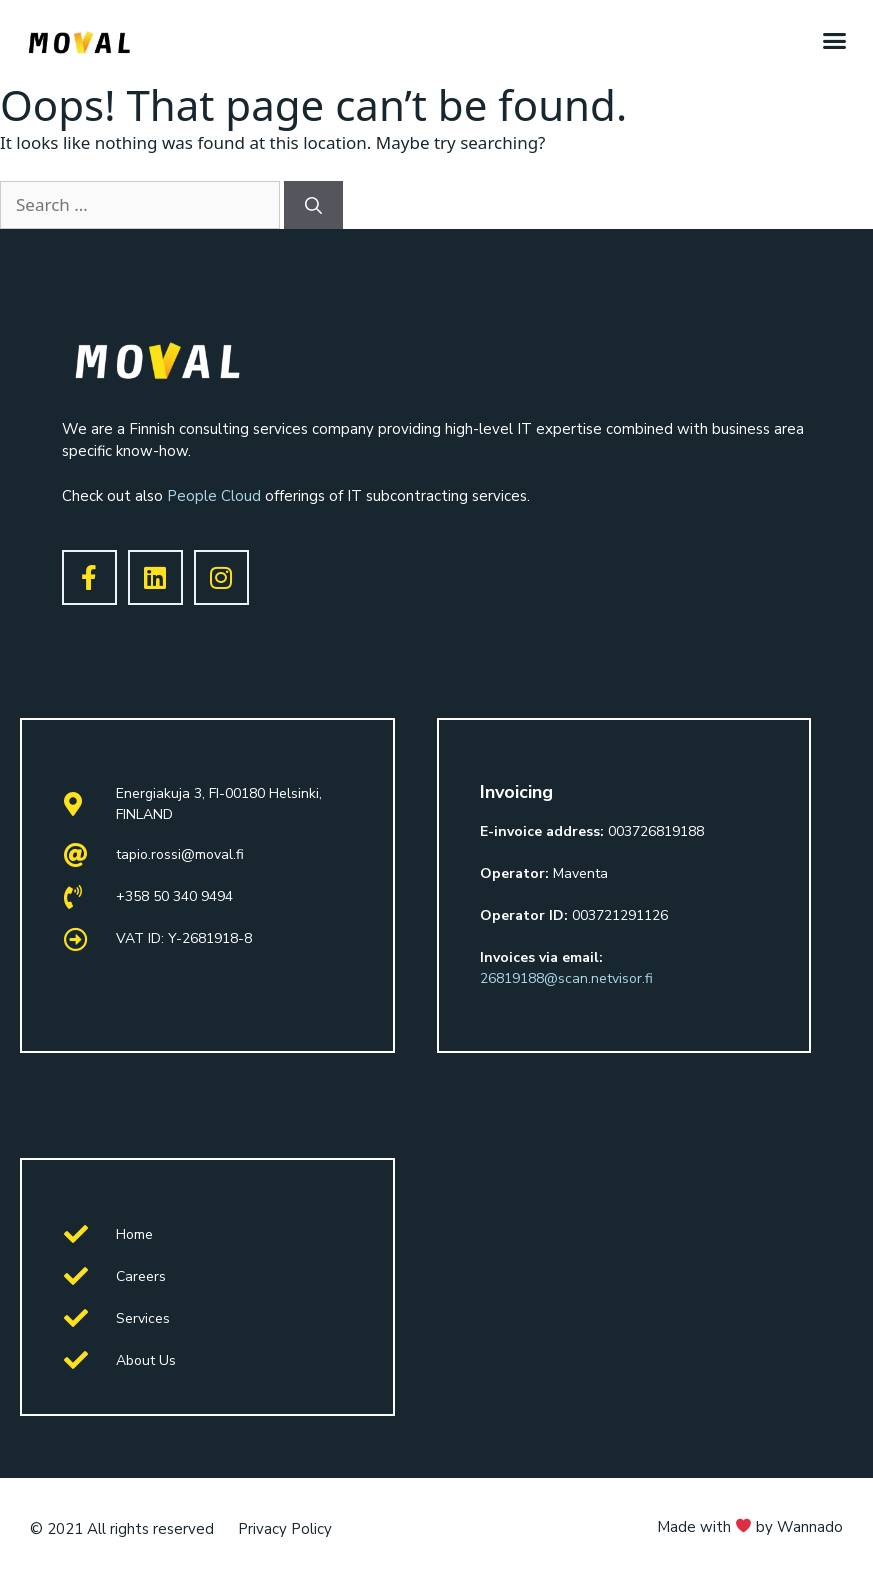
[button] (835, 40)
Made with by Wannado (750, 1527)
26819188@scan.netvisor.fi (566, 978)
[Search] (313, 205)
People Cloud (214, 496)
